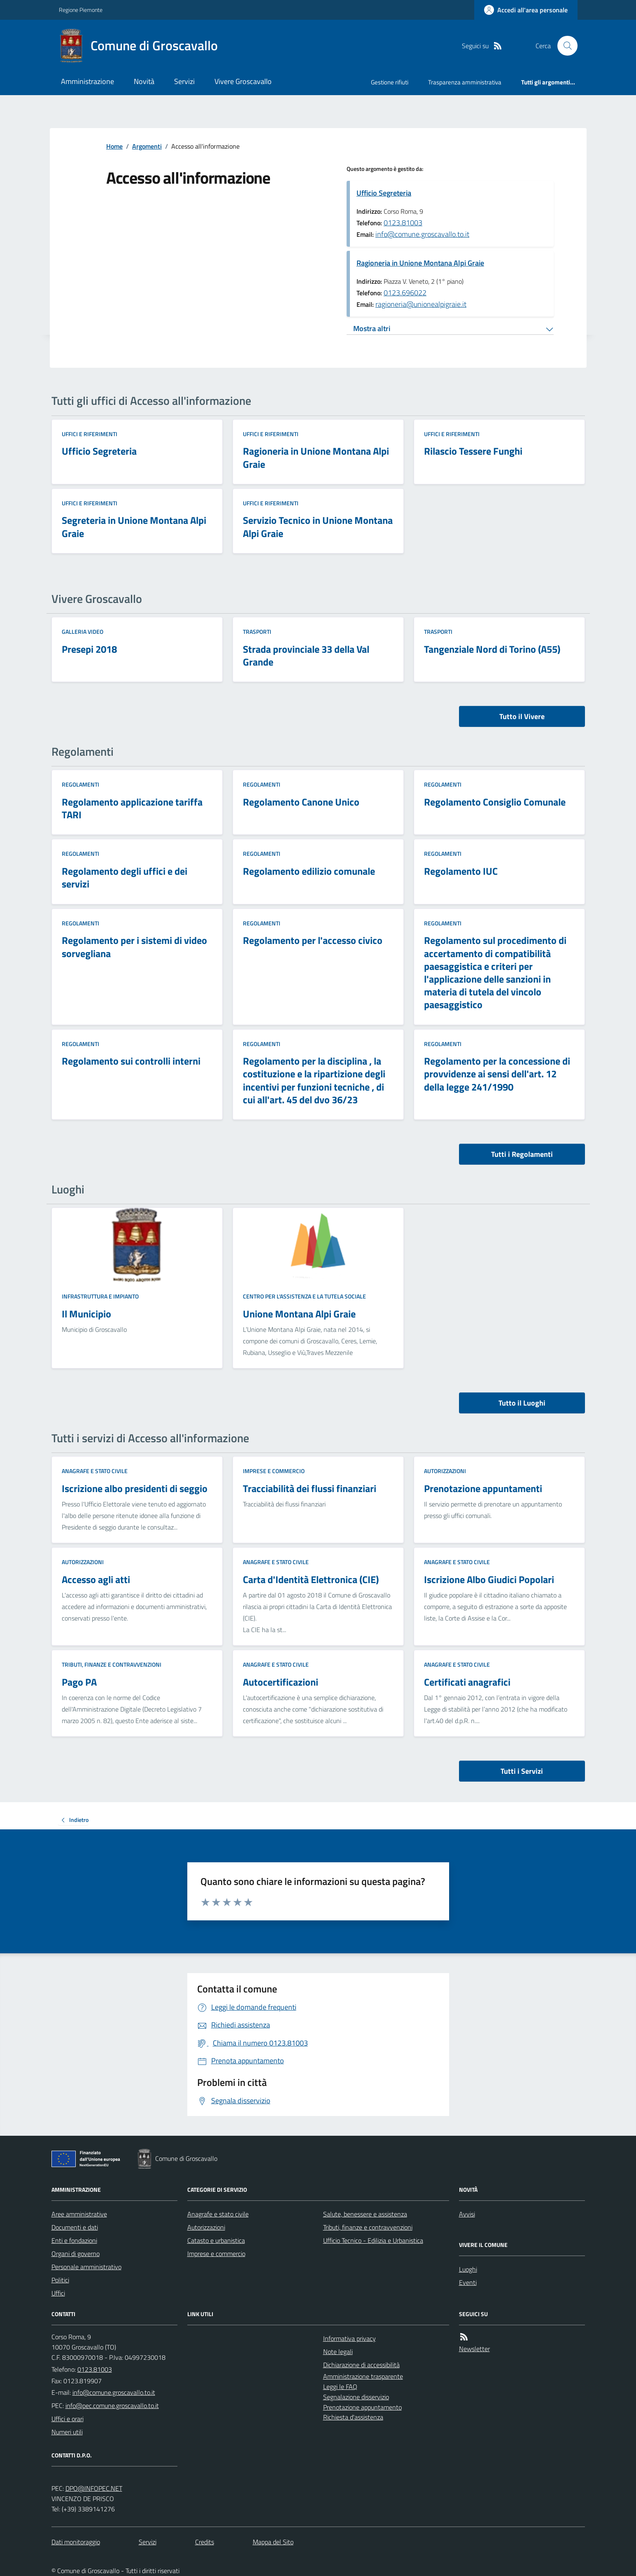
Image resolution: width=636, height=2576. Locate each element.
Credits (204, 2542)
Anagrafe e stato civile (95, 1471)
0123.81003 (403, 222)
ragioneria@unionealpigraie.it (420, 304)
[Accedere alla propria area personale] (526, 10)
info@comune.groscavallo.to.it (422, 234)
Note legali (338, 2351)
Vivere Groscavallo (243, 81)
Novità (144, 81)
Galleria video (82, 631)
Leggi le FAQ (340, 2386)
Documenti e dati (74, 2227)
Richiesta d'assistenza (353, 2417)
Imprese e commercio (274, 1471)
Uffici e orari (67, 2419)
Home (114, 146)
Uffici (58, 2293)
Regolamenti (80, 784)
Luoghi (468, 2269)
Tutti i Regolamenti (522, 1154)
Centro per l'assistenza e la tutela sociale (304, 1296)
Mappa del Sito (273, 2542)
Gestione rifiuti (389, 82)
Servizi (184, 81)
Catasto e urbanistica (216, 2240)
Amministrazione (87, 81)
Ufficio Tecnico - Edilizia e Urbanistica (373, 2240)
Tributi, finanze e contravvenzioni (111, 1664)
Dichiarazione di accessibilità (361, 2365)
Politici (60, 2280)
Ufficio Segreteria (383, 193)
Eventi (468, 2282)
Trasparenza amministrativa (464, 82)
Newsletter (474, 2349)
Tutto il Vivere (522, 716)
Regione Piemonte (81, 9)
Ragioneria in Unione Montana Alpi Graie (420, 263)
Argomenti (147, 146)
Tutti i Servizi (522, 1771)
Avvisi (467, 2214)
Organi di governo (75, 2253)
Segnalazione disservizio (356, 2397)
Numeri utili (67, 2432)
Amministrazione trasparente (363, 2376)
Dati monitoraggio (75, 2542)
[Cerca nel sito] (564, 46)
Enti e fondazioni (74, 2240)
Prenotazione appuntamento (362, 2407)
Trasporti (257, 631)
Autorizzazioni (445, 1471)
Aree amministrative (79, 2214)
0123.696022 (405, 292)
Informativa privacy (349, 2338)
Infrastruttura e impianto (100, 1296)
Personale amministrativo (86, 2267)
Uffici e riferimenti (89, 434)
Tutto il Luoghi (522, 1402)
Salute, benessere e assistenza (365, 2214)
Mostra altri (371, 328)
